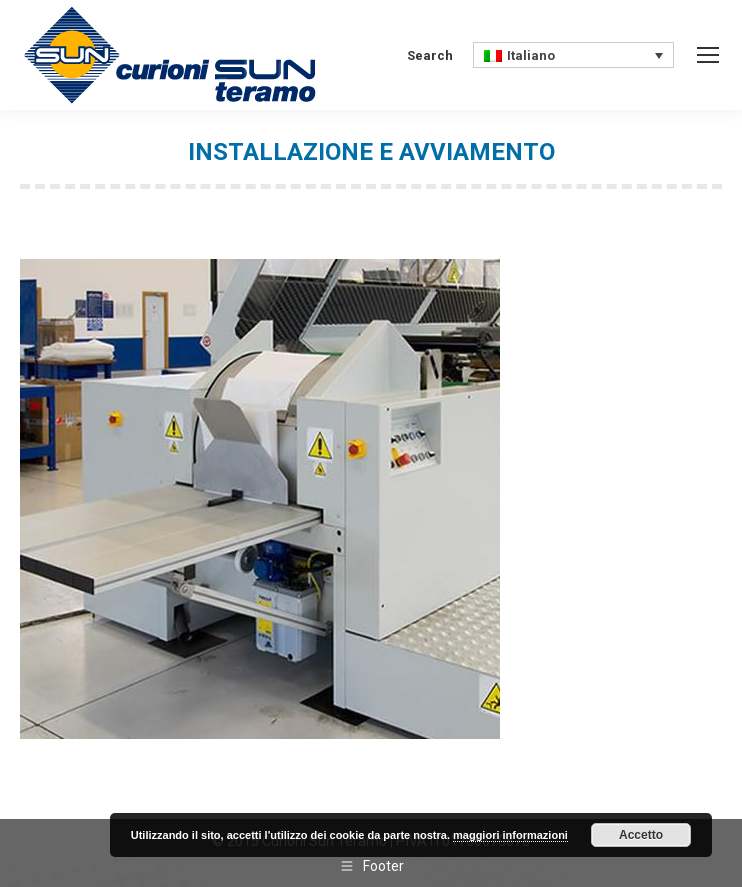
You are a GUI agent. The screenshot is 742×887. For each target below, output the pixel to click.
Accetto (641, 835)
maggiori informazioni (510, 835)
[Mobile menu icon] (708, 55)
